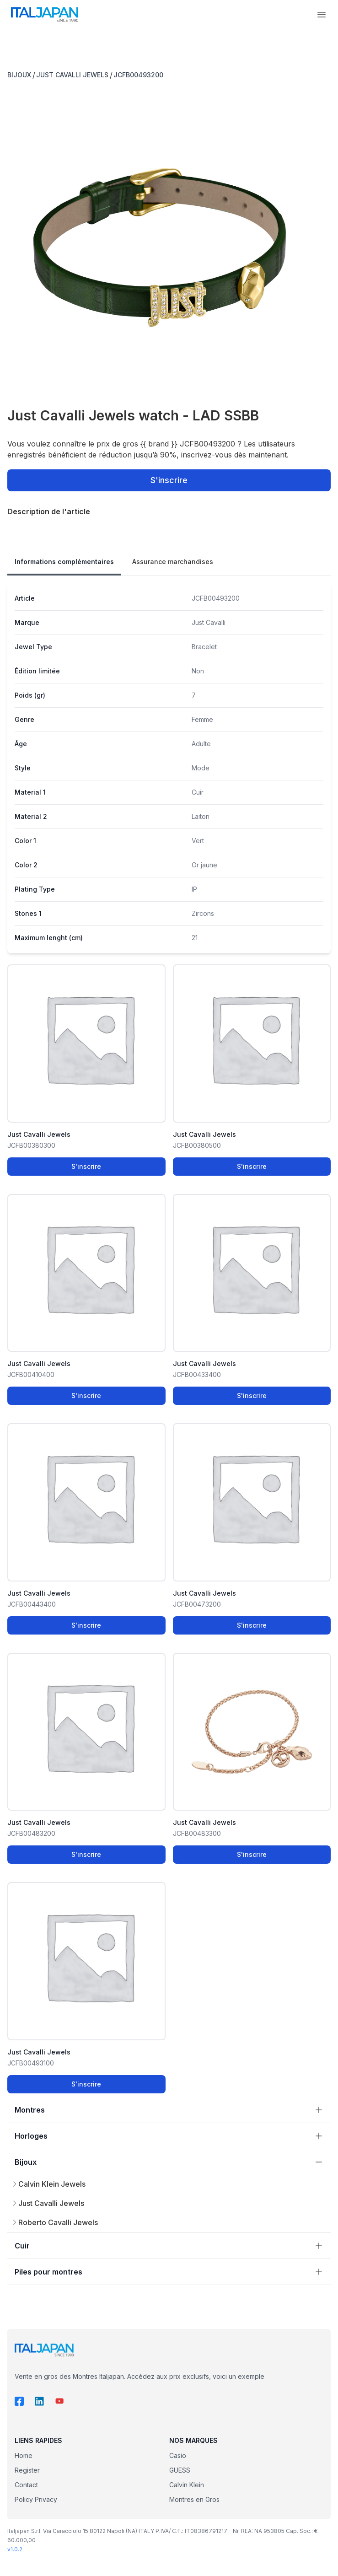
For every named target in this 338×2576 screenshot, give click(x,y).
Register (27, 2470)
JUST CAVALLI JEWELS (72, 75)
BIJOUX (19, 75)
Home (23, 2455)
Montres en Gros (194, 2499)
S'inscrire (169, 480)
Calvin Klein (186, 2485)
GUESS (179, 2470)
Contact (26, 2485)
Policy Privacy (36, 2499)
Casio (177, 2455)
